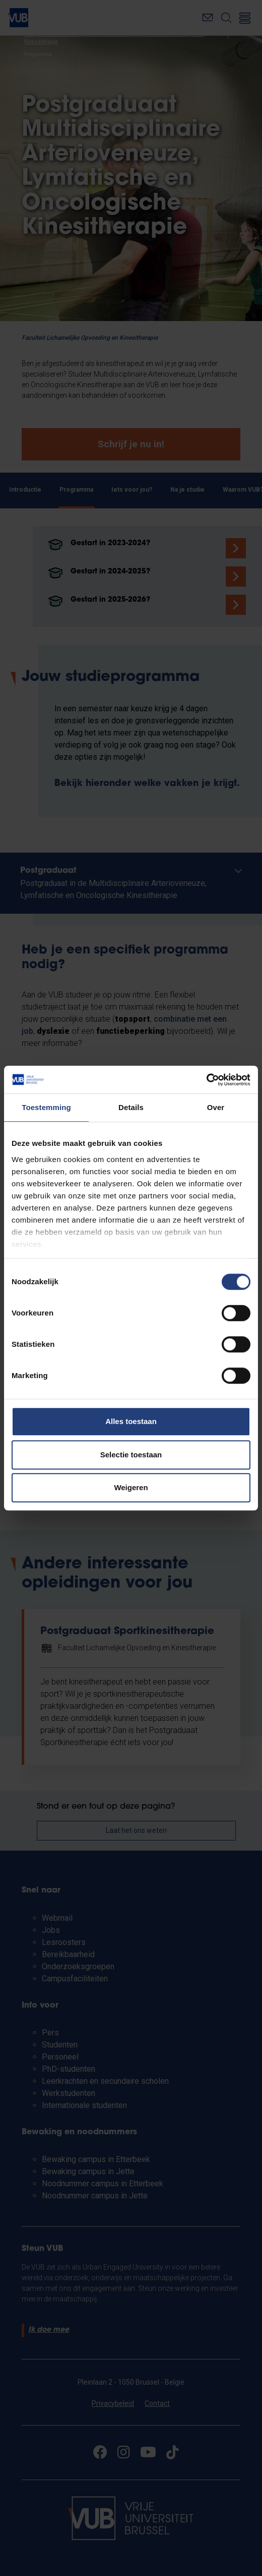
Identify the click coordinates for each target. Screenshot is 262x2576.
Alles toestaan (131, 1421)
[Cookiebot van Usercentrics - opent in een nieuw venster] (206, 1079)
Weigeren (131, 1487)
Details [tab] (131, 1107)
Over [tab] (216, 1107)
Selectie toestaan (131, 1454)
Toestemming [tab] (46, 1107)
